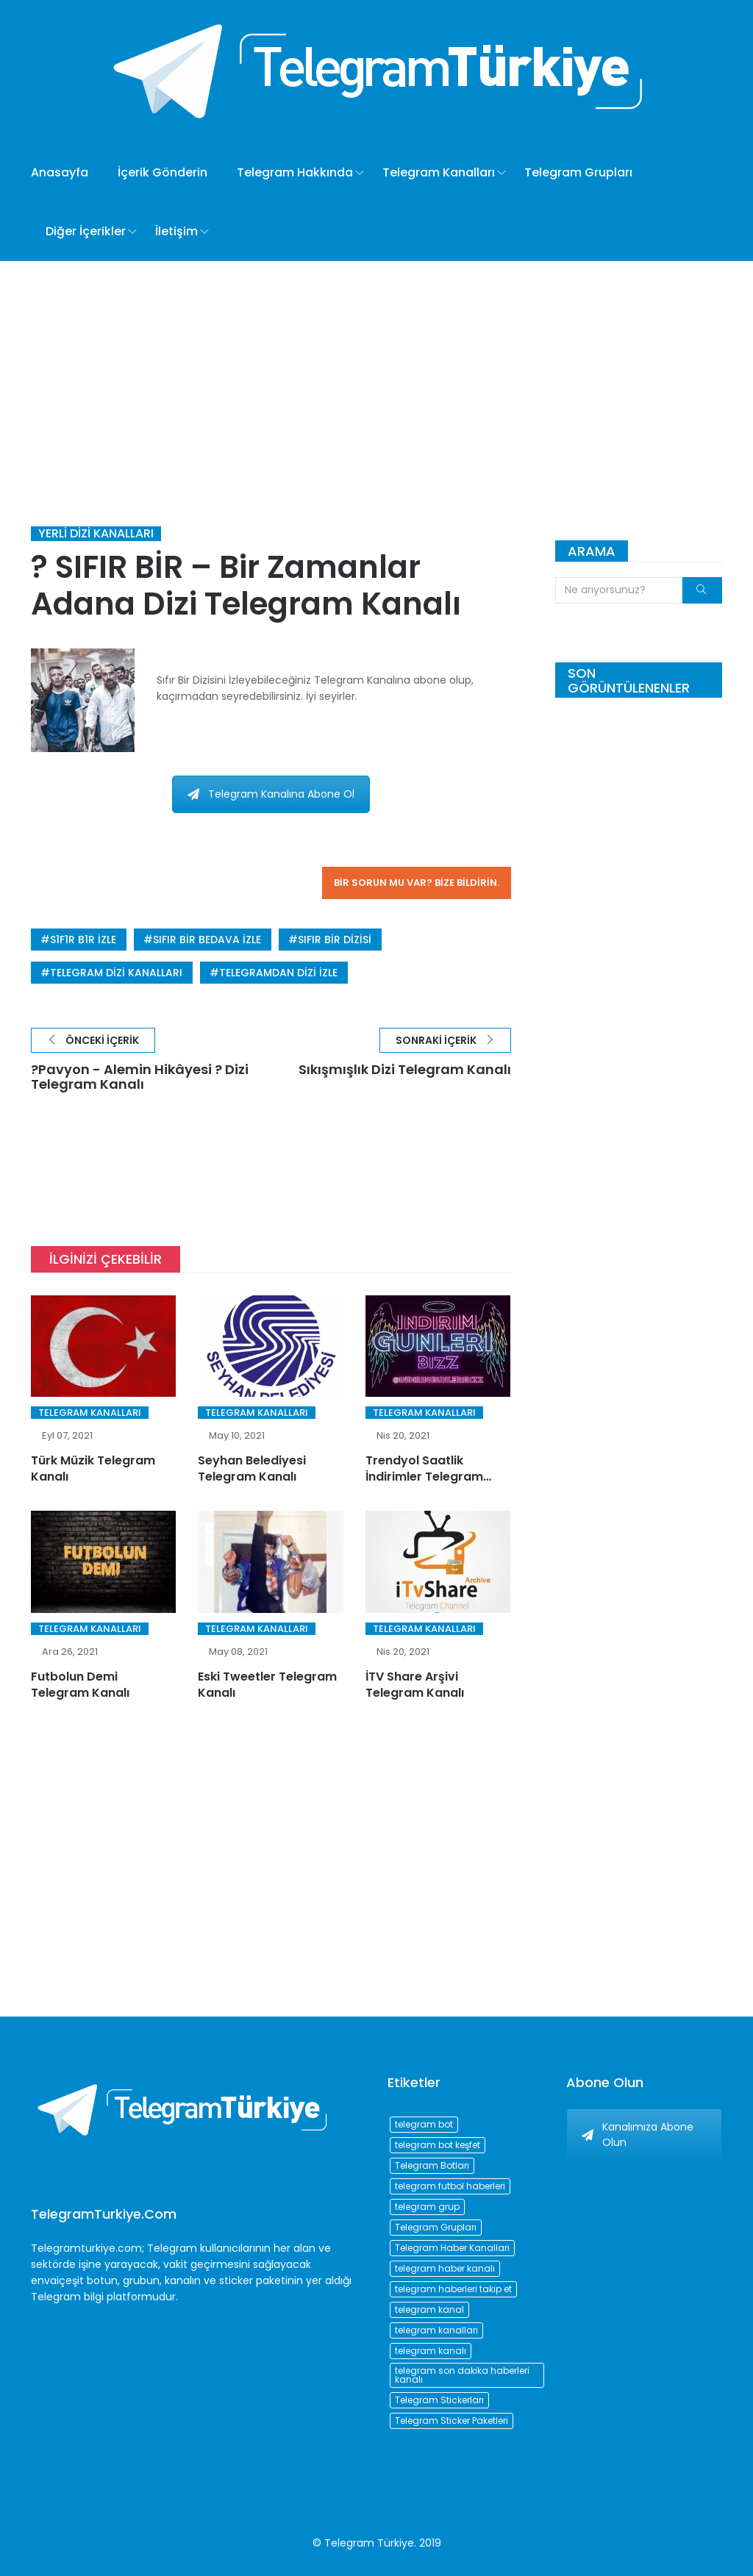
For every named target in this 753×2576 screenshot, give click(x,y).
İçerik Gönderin (162, 172)
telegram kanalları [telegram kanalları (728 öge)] (436, 2330)
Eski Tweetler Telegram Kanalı (267, 1684)
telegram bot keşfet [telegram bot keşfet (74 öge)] (437, 2145)
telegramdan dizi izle (278, 972)
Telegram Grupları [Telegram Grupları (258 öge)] (436, 2227)
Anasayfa (59, 172)
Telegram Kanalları (438, 172)
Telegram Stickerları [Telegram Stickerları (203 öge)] (439, 2400)
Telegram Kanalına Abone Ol (271, 794)
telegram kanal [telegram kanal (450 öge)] (429, 2309)
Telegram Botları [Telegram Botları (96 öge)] (432, 2165)
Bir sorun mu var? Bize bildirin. (416, 883)
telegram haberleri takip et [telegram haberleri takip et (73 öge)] (453, 2289)
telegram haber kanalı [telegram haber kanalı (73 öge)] (445, 2268)
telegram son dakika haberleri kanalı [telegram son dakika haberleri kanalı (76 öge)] (462, 2375)
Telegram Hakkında (295, 172)
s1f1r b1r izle (83, 939)
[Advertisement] (376, 371)
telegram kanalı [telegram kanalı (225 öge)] (430, 2350)
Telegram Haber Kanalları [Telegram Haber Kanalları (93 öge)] (452, 2248)
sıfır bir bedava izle (207, 939)
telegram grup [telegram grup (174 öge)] (427, 2206)
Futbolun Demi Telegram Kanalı (80, 1684)
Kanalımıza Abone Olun (637, 2134)
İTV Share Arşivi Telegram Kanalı (414, 1684)
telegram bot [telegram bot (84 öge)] (424, 2124)
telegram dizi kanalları (116, 972)
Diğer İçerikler (86, 231)
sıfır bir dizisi (334, 939)
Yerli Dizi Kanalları (96, 533)
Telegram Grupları (578, 172)
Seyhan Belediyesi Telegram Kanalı (252, 1468)
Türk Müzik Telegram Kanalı (93, 1468)
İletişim (176, 231)
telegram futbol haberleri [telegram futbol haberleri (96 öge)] (450, 2186)
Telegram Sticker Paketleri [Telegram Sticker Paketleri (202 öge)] (451, 2420)
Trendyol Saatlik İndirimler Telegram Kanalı (424, 1476)
